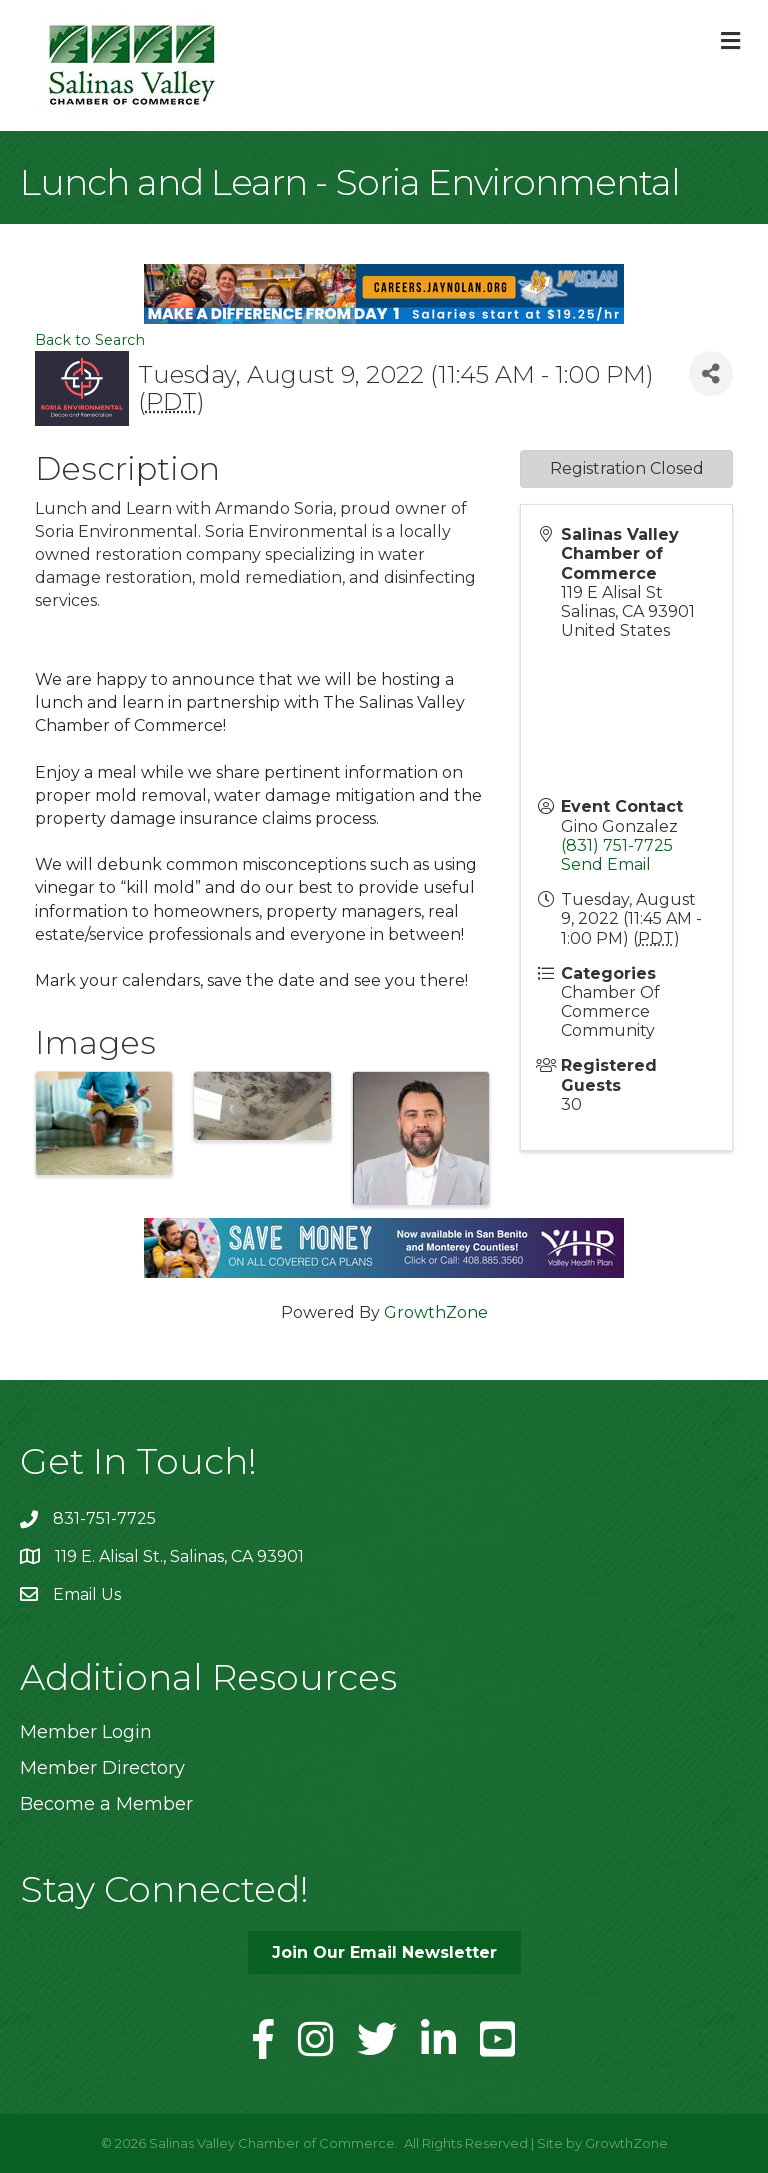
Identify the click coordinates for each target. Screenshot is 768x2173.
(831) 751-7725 (617, 845)
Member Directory (102, 1768)
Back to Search (90, 340)
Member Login (86, 1732)
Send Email (606, 864)
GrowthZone (436, 1312)
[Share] (711, 373)
